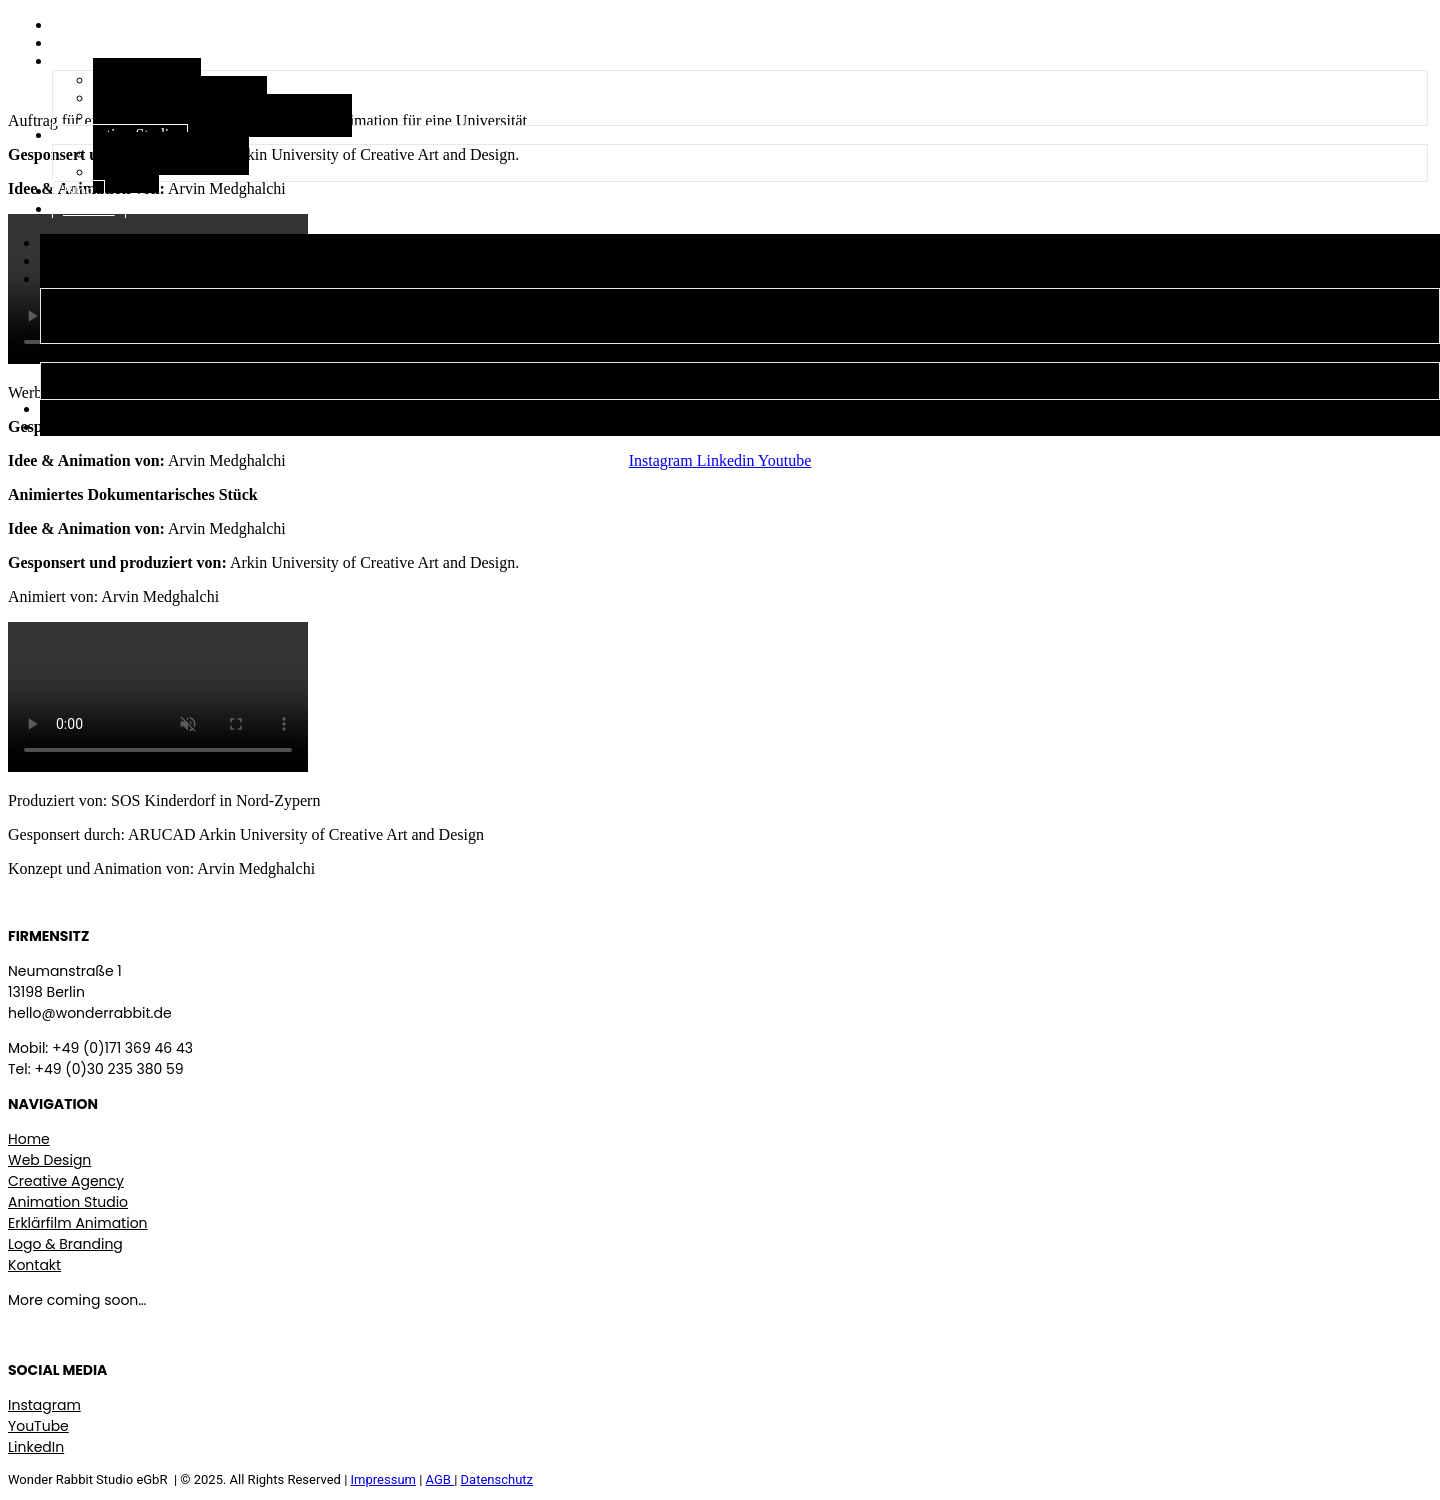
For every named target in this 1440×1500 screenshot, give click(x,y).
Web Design (123, 298)
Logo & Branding (65, 1244)
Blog (78, 190)
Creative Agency (103, 278)
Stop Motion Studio (171, 153)
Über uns (92, 42)
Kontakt (89, 208)
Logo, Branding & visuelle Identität (222, 115)
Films (126, 171)
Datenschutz (497, 1479)
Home (29, 1139)
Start (78, 24)
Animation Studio (107, 352)
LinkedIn (36, 1447)
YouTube (38, 1426)
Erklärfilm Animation (78, 1223)
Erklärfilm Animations (149, 316)
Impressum (383, 1479)
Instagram (44, 1405)
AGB (440, 1479)
